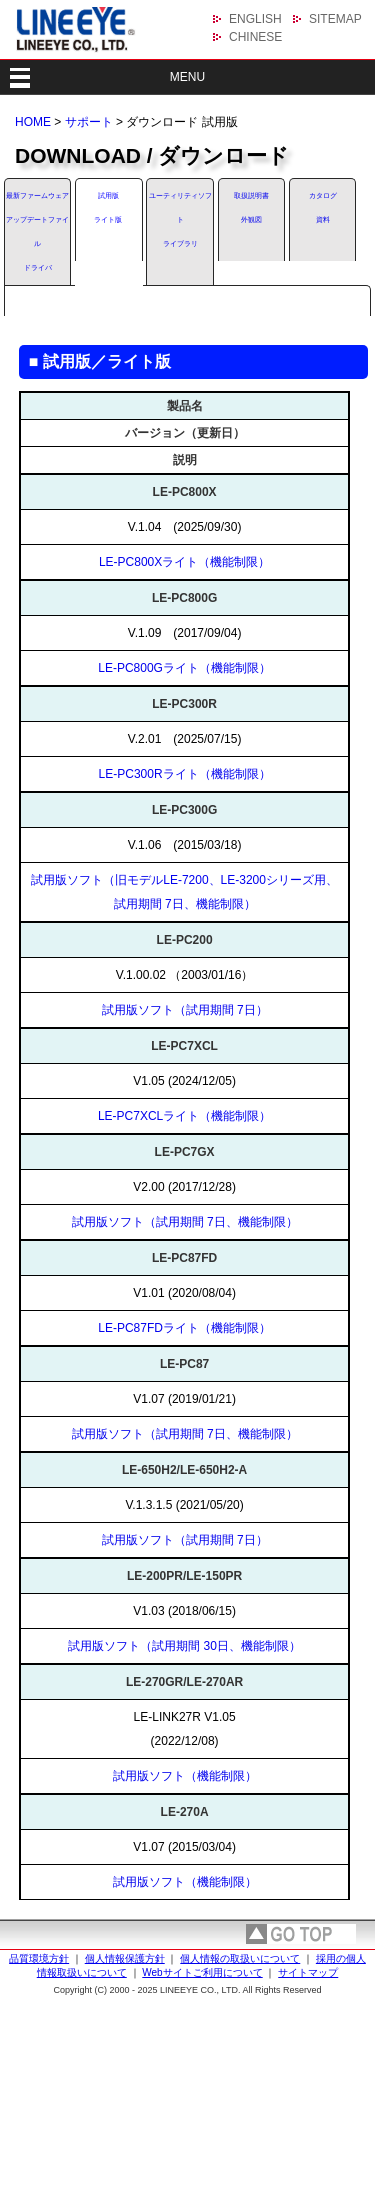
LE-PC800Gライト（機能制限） (184, 668)
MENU (187, 77)
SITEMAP (335, 19)
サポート (89, 122)
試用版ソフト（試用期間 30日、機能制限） (184, 1646)
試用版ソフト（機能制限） (185, 1776)
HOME (33, 122)
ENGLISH (255, 19)
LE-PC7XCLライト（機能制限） (184, 1116)
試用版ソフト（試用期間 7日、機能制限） (185, 1222)
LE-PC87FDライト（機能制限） (184, 1328)
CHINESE (255, 37)
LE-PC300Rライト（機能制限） (185, 774)
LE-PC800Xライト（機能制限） (184, 562)
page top (301, 1934)
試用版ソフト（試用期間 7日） (185, 1010)
